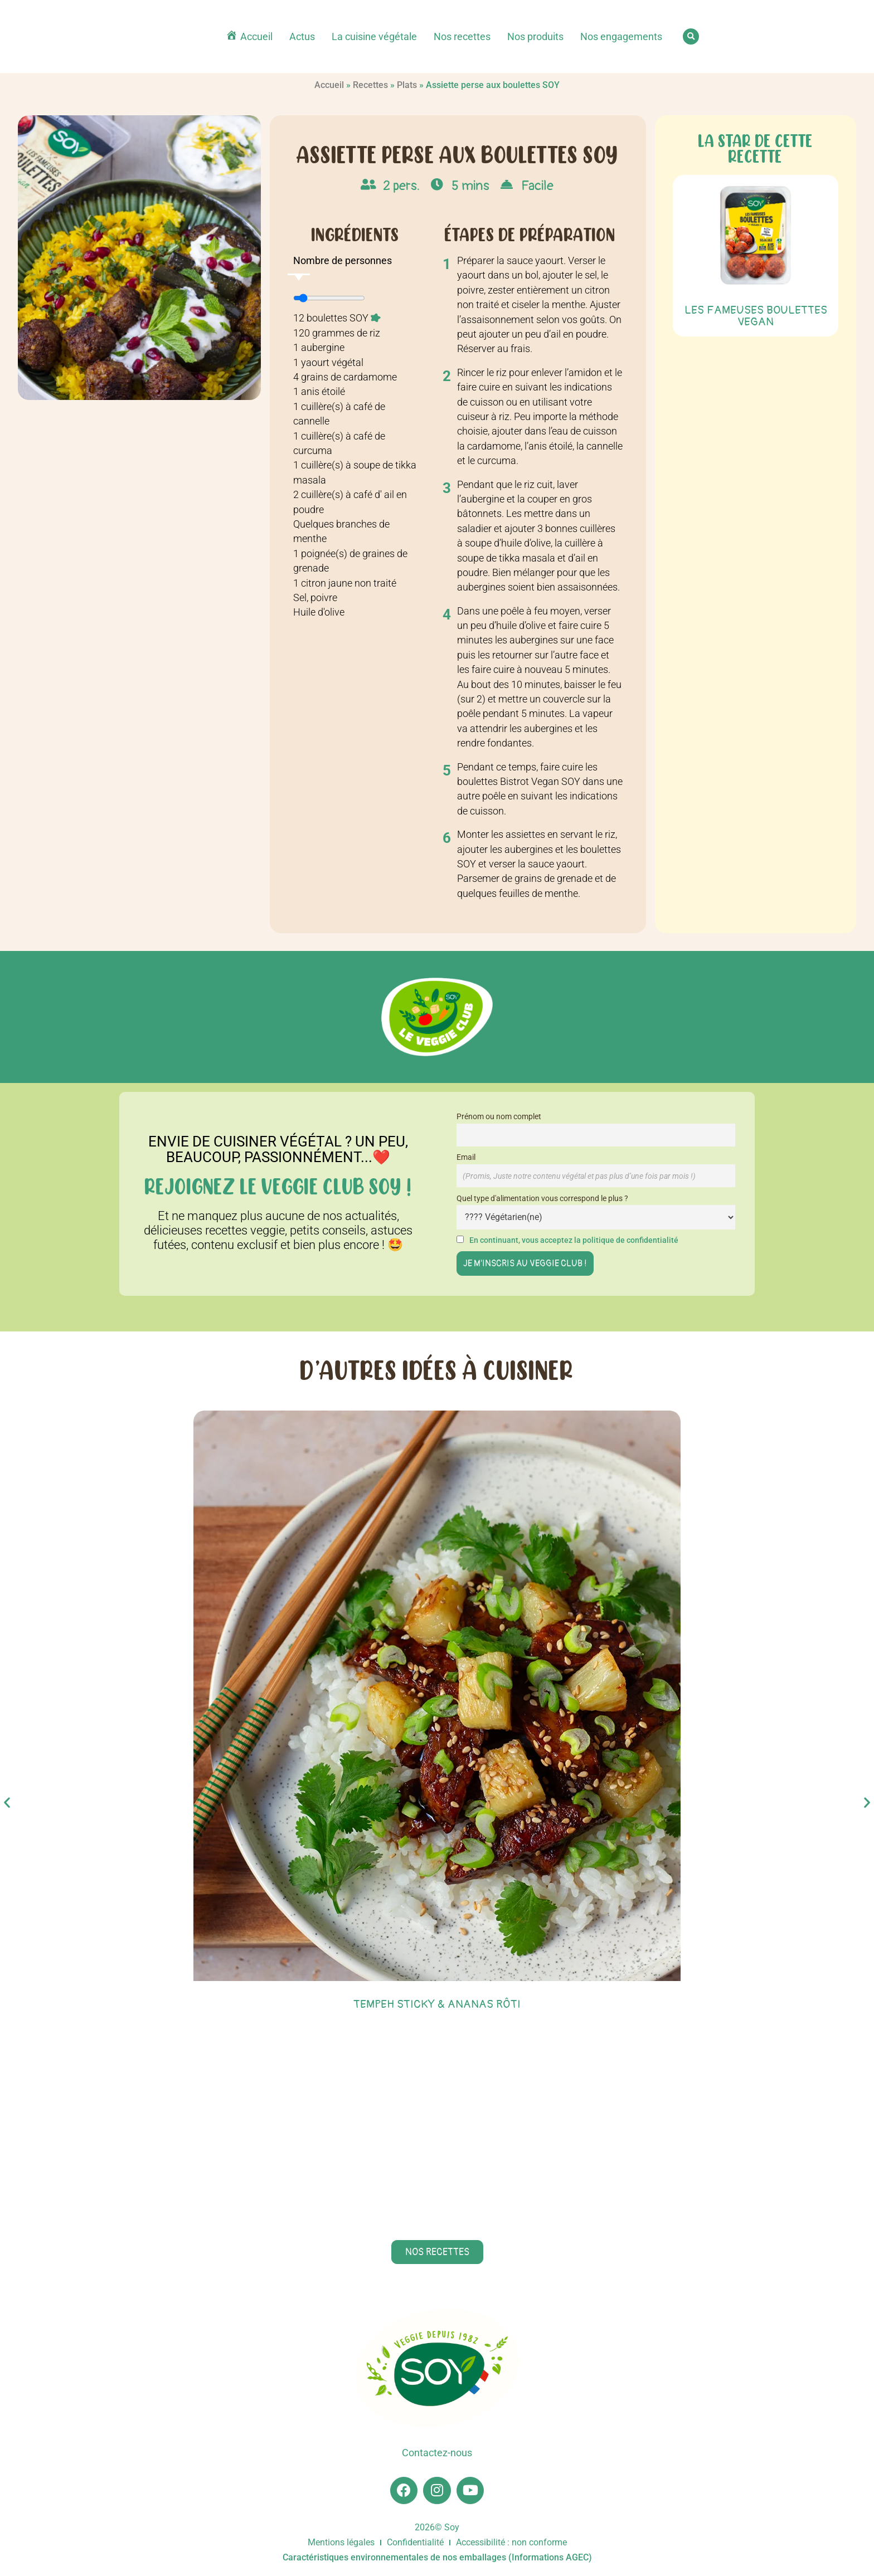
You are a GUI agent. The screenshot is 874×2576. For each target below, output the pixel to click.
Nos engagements (621, 36)
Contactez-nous (437, 2452)
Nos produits (535, 36)
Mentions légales (341, 2543)
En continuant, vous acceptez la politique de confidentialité (573, 1240)
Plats (407, 85)
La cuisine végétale (374, 36)
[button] (691, 36)
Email (466, 1157)
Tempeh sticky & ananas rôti (437, 2004)
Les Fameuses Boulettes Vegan (755, 316)
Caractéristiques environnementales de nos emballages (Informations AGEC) (437, 2558)
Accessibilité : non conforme (511, 2543)
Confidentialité (415, 2543)
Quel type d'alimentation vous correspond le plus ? (542, 1198)
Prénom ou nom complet (499, 1116)
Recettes (370, 85)
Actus (302, 36)
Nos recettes (462, 36)
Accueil (329, 85)
